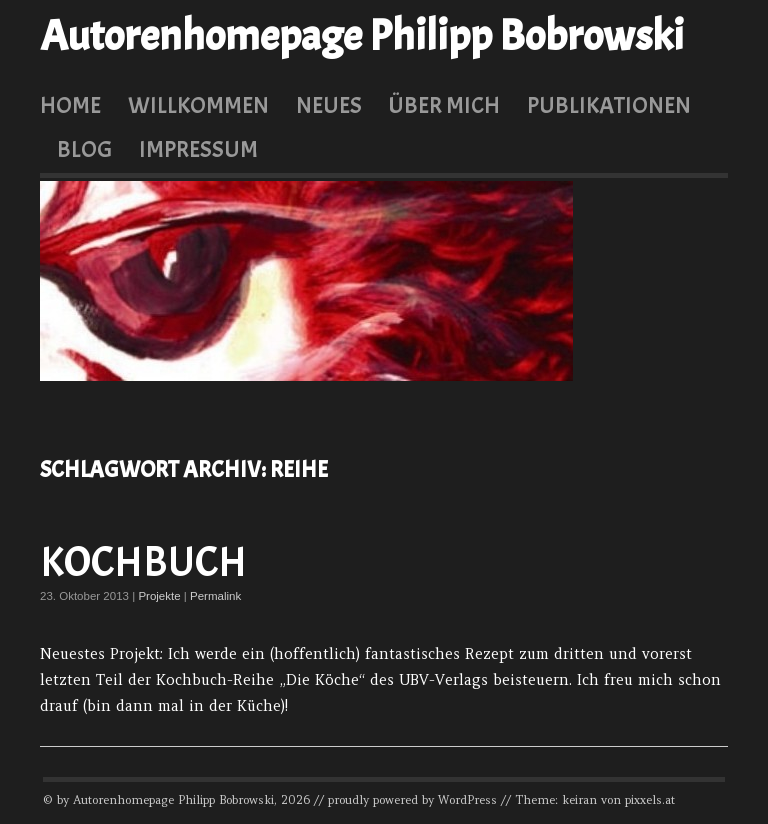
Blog (84, 149)
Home (70, 105)
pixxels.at (650, 800)
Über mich (444, 105)
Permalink (215, 596)
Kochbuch (143, 562)
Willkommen (198, 105)
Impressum (198, 149)
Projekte (159, 596)
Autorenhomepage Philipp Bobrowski (362, 36)
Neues (329, 105)
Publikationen (609, 105)
